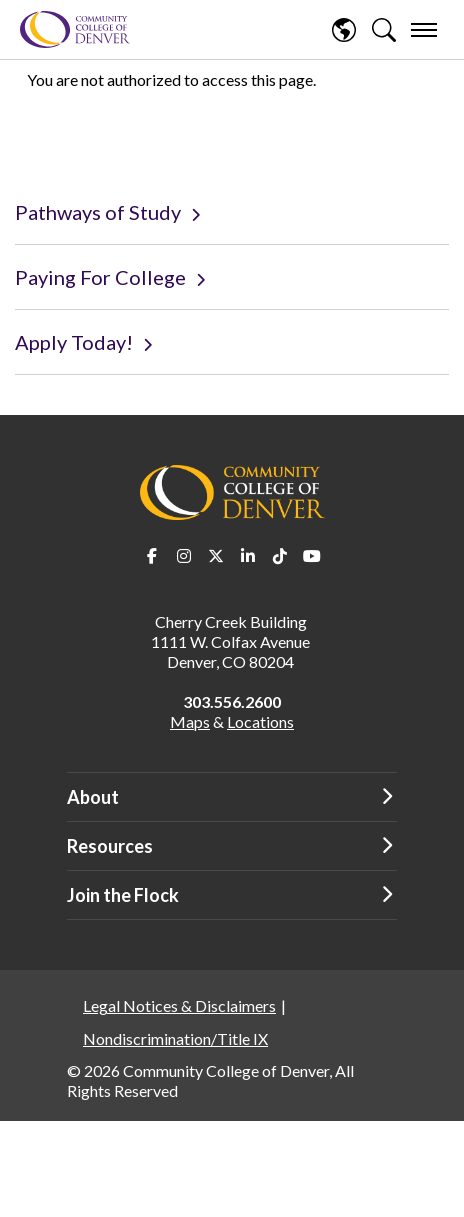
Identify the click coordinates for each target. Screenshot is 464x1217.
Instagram (184, 556)
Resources (110, 846)
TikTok (280, 556)
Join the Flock (123, 895)
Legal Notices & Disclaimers (179, 1005)
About (93, 797)
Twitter (216, 556)
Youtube (312, 556)
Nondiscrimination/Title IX (175, 1038)
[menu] (424, 30)
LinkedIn (248, 556)
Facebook (152, 556)
